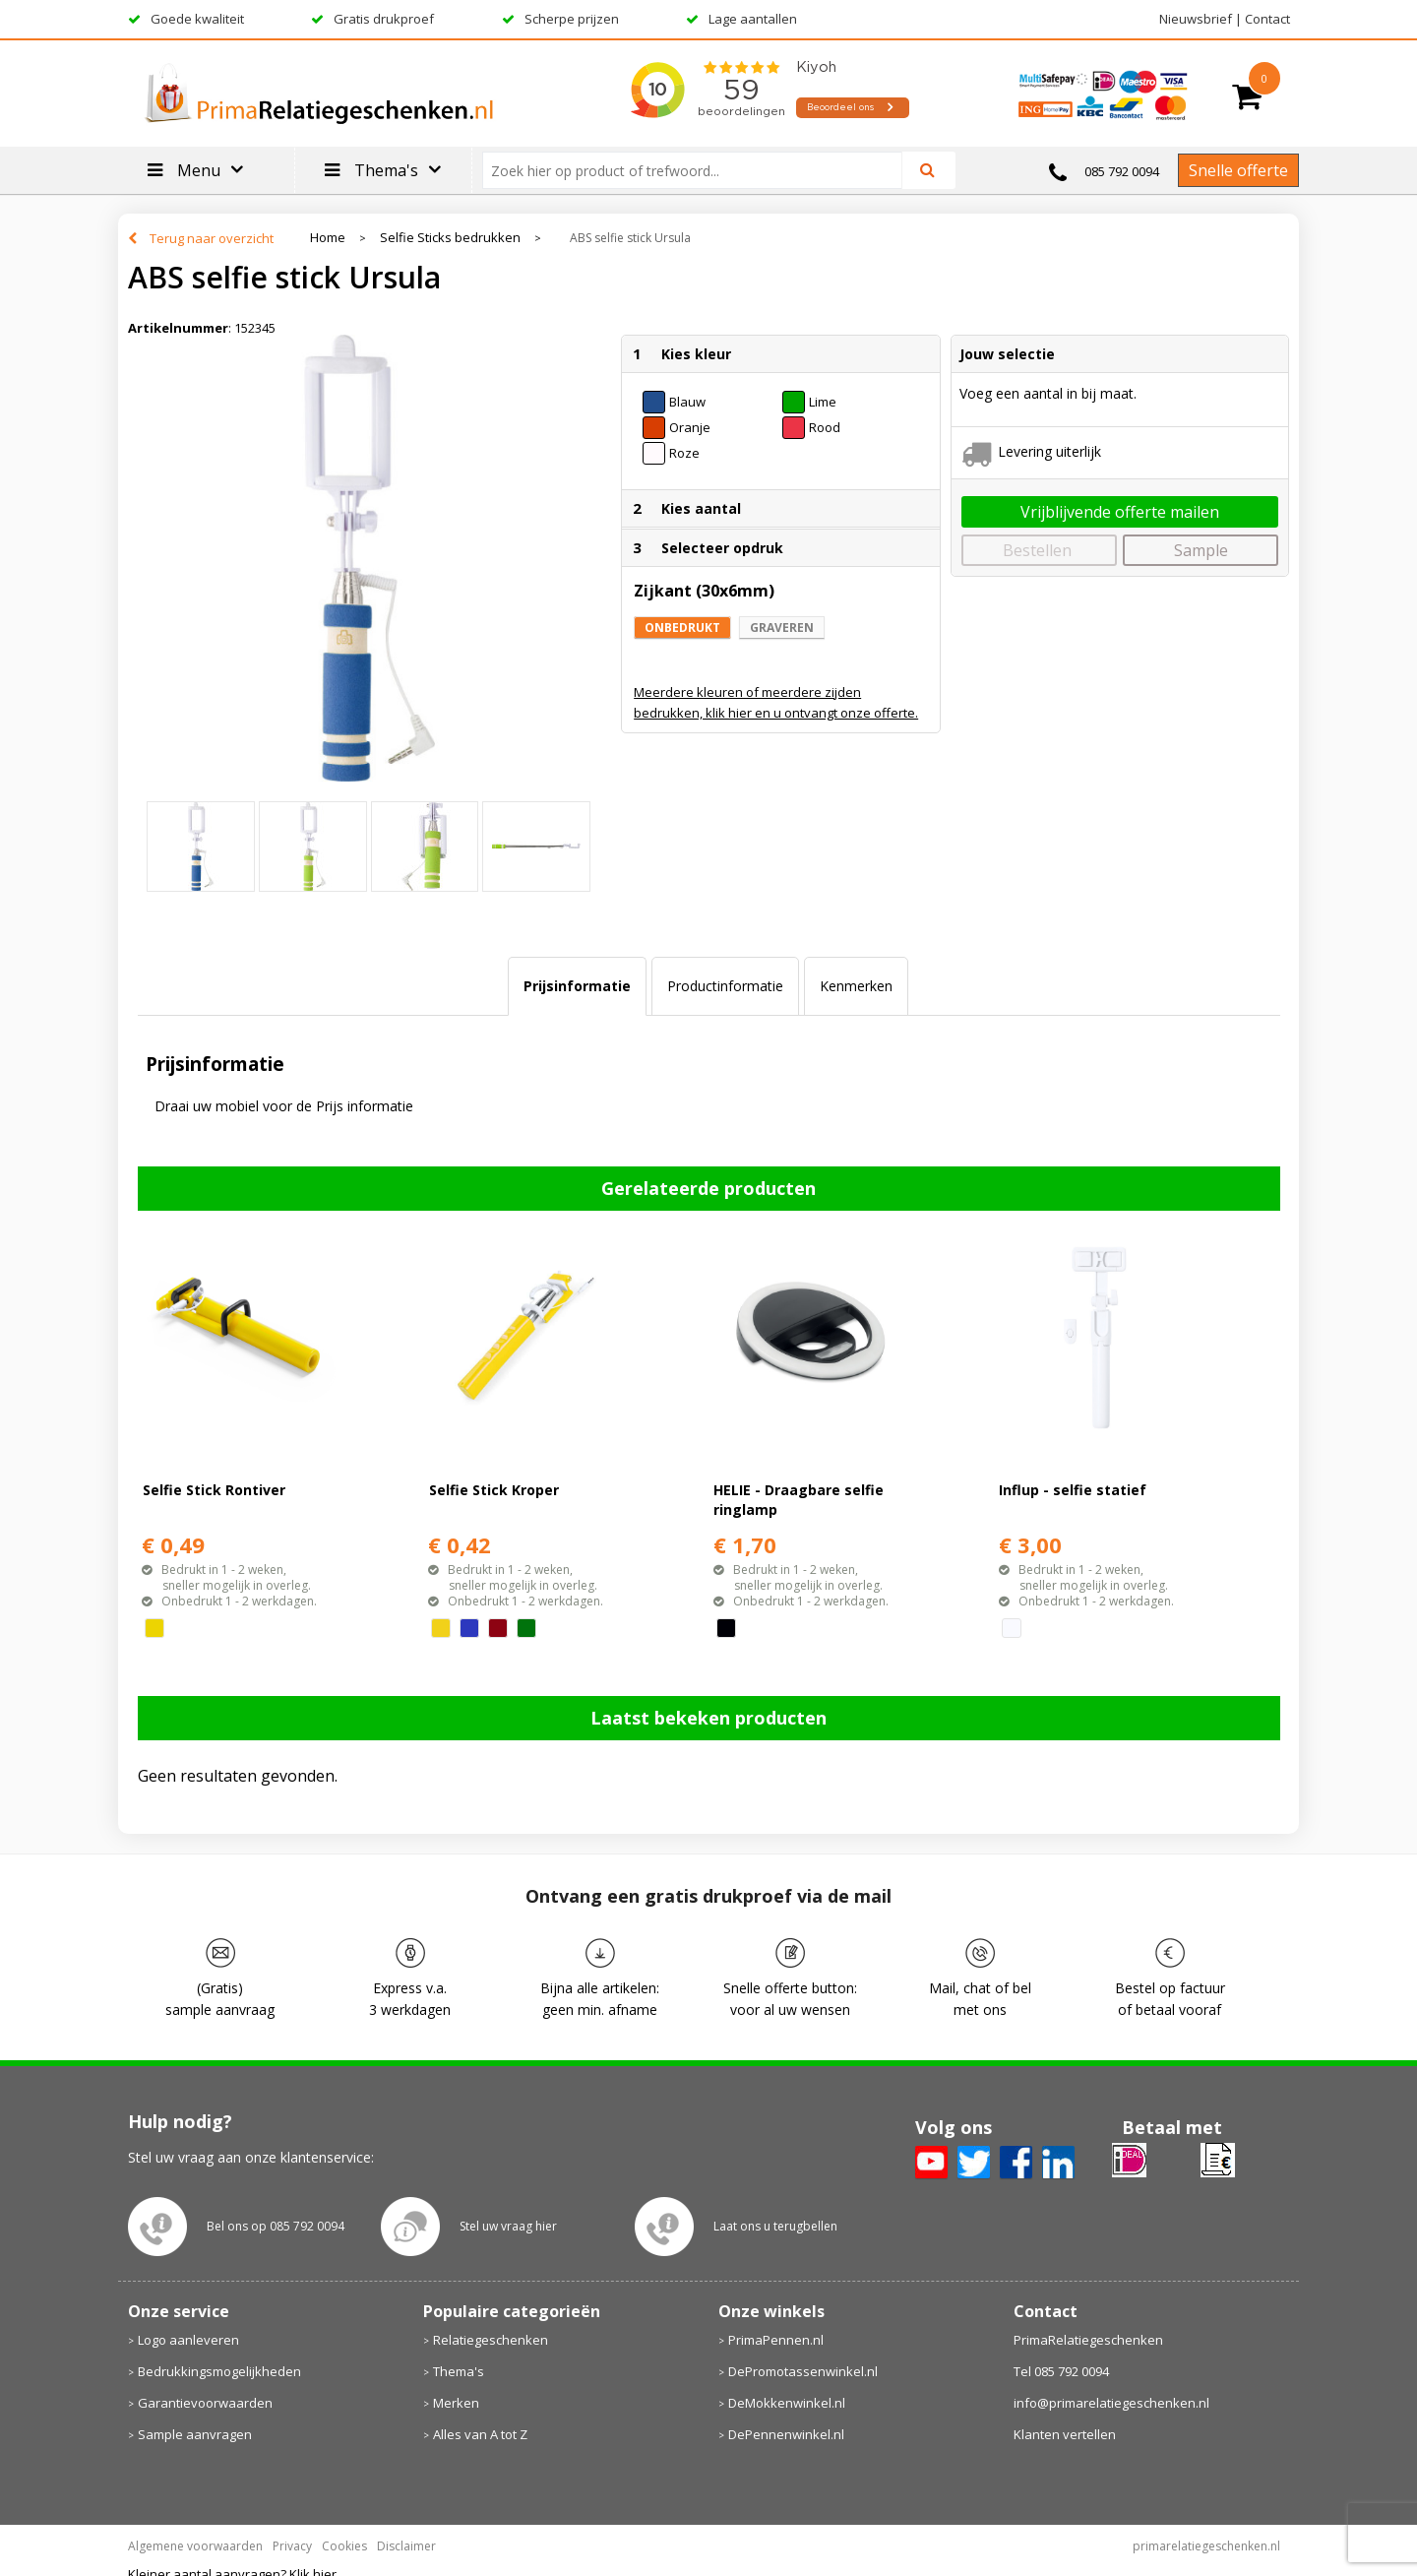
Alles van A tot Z (480, 2434)
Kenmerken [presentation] (856, 985)
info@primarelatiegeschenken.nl (1111, 2403)
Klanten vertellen (1065, 2434)
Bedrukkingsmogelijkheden (219, 2371)
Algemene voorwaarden (195, 2546)
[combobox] (700, 170)
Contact (1267, 19)
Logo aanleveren (188, 2340)
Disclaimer (406, 2546)
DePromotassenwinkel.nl (803, 2371)
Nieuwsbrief (1195, 19)
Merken (456, 2403)
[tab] (577, 986)
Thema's (458, 2371)
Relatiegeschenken (490, 2340)
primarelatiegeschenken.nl (1206, 2546)
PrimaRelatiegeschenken (1088, 2340)
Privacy (292, 2546)
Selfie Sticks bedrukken (450, 237)
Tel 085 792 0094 (1061, 2371)
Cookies (344, 2546)
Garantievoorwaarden (205, 2403)
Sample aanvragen (195, 2434)
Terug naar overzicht (212, 238)
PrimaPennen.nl (776, 2340)
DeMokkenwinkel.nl (786, 2403)
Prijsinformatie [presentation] (577, 985)
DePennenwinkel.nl (786, 2434)
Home (327, 237)
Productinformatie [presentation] (725, 985)
